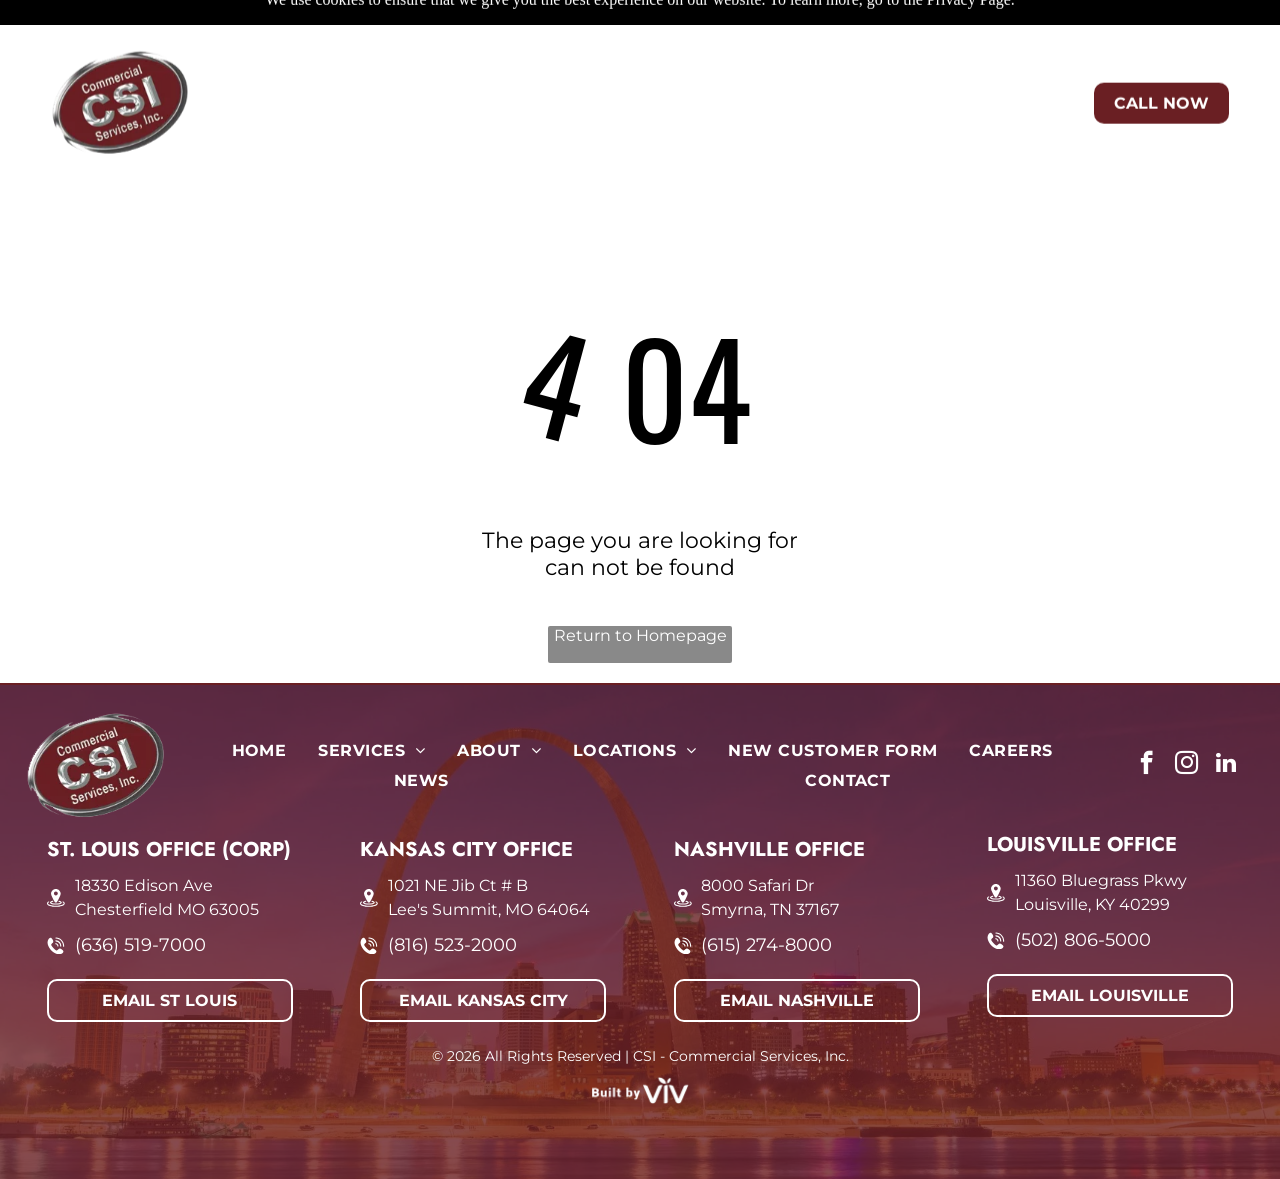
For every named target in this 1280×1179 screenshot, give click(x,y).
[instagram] (1186, 715)
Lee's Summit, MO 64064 (489, 859)
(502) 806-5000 (1083, 890)
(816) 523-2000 (452, 895)
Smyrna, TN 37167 (770, 859)
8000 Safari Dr (757, 835)
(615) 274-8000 (766, 895)
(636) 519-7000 (140, 895)
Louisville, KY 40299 (1092, 854)
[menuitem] (310, 44)
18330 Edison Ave (144, 835)
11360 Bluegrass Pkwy (1101, 830)
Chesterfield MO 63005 (167, 859)
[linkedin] (1226, 715)
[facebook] (1146, 715)
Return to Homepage (640, 585)
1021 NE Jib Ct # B (458, 835)
